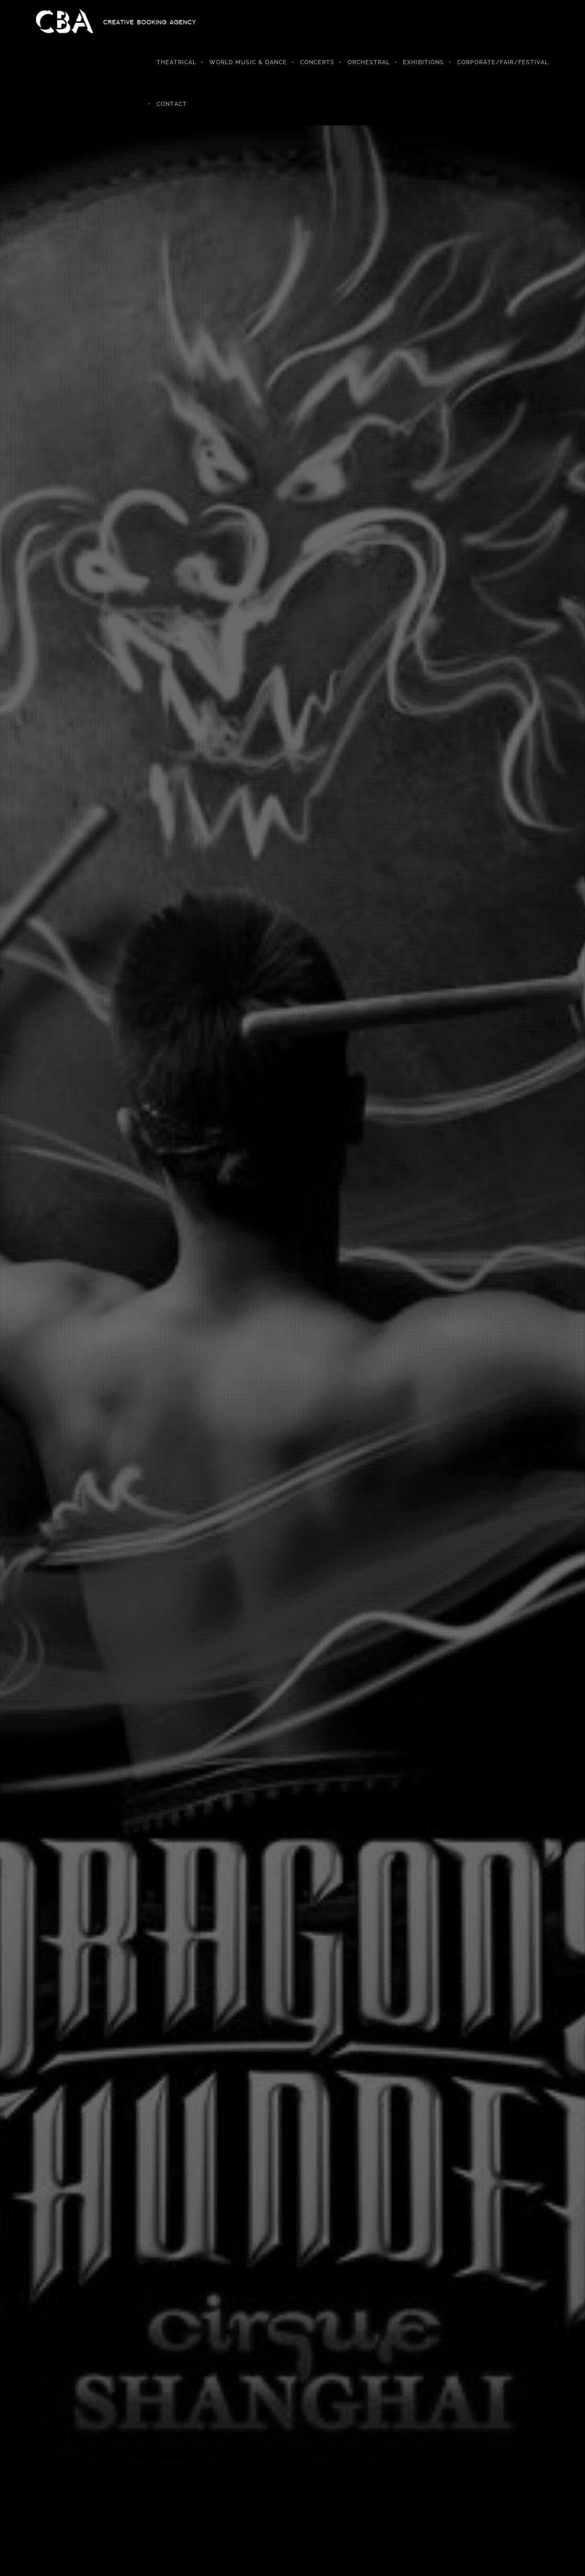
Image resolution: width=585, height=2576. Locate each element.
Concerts (317, 62)
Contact (172, 104)
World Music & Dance (248, 62)
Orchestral (369, 62)
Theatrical (176, 62)
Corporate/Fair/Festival (502, 62)
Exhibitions (423, 62)
